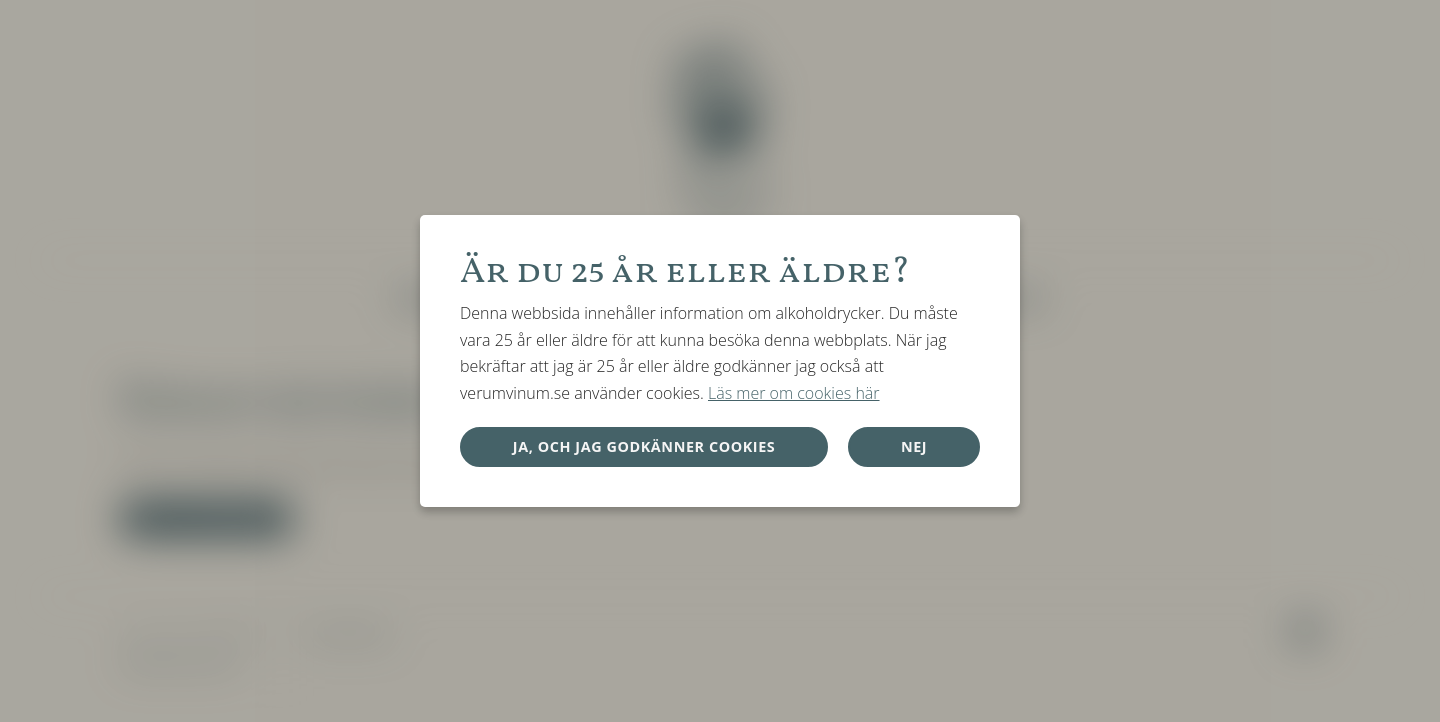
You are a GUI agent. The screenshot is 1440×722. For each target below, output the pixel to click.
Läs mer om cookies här (794, 393)
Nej (914, 446)
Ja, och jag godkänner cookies (644, 446)
